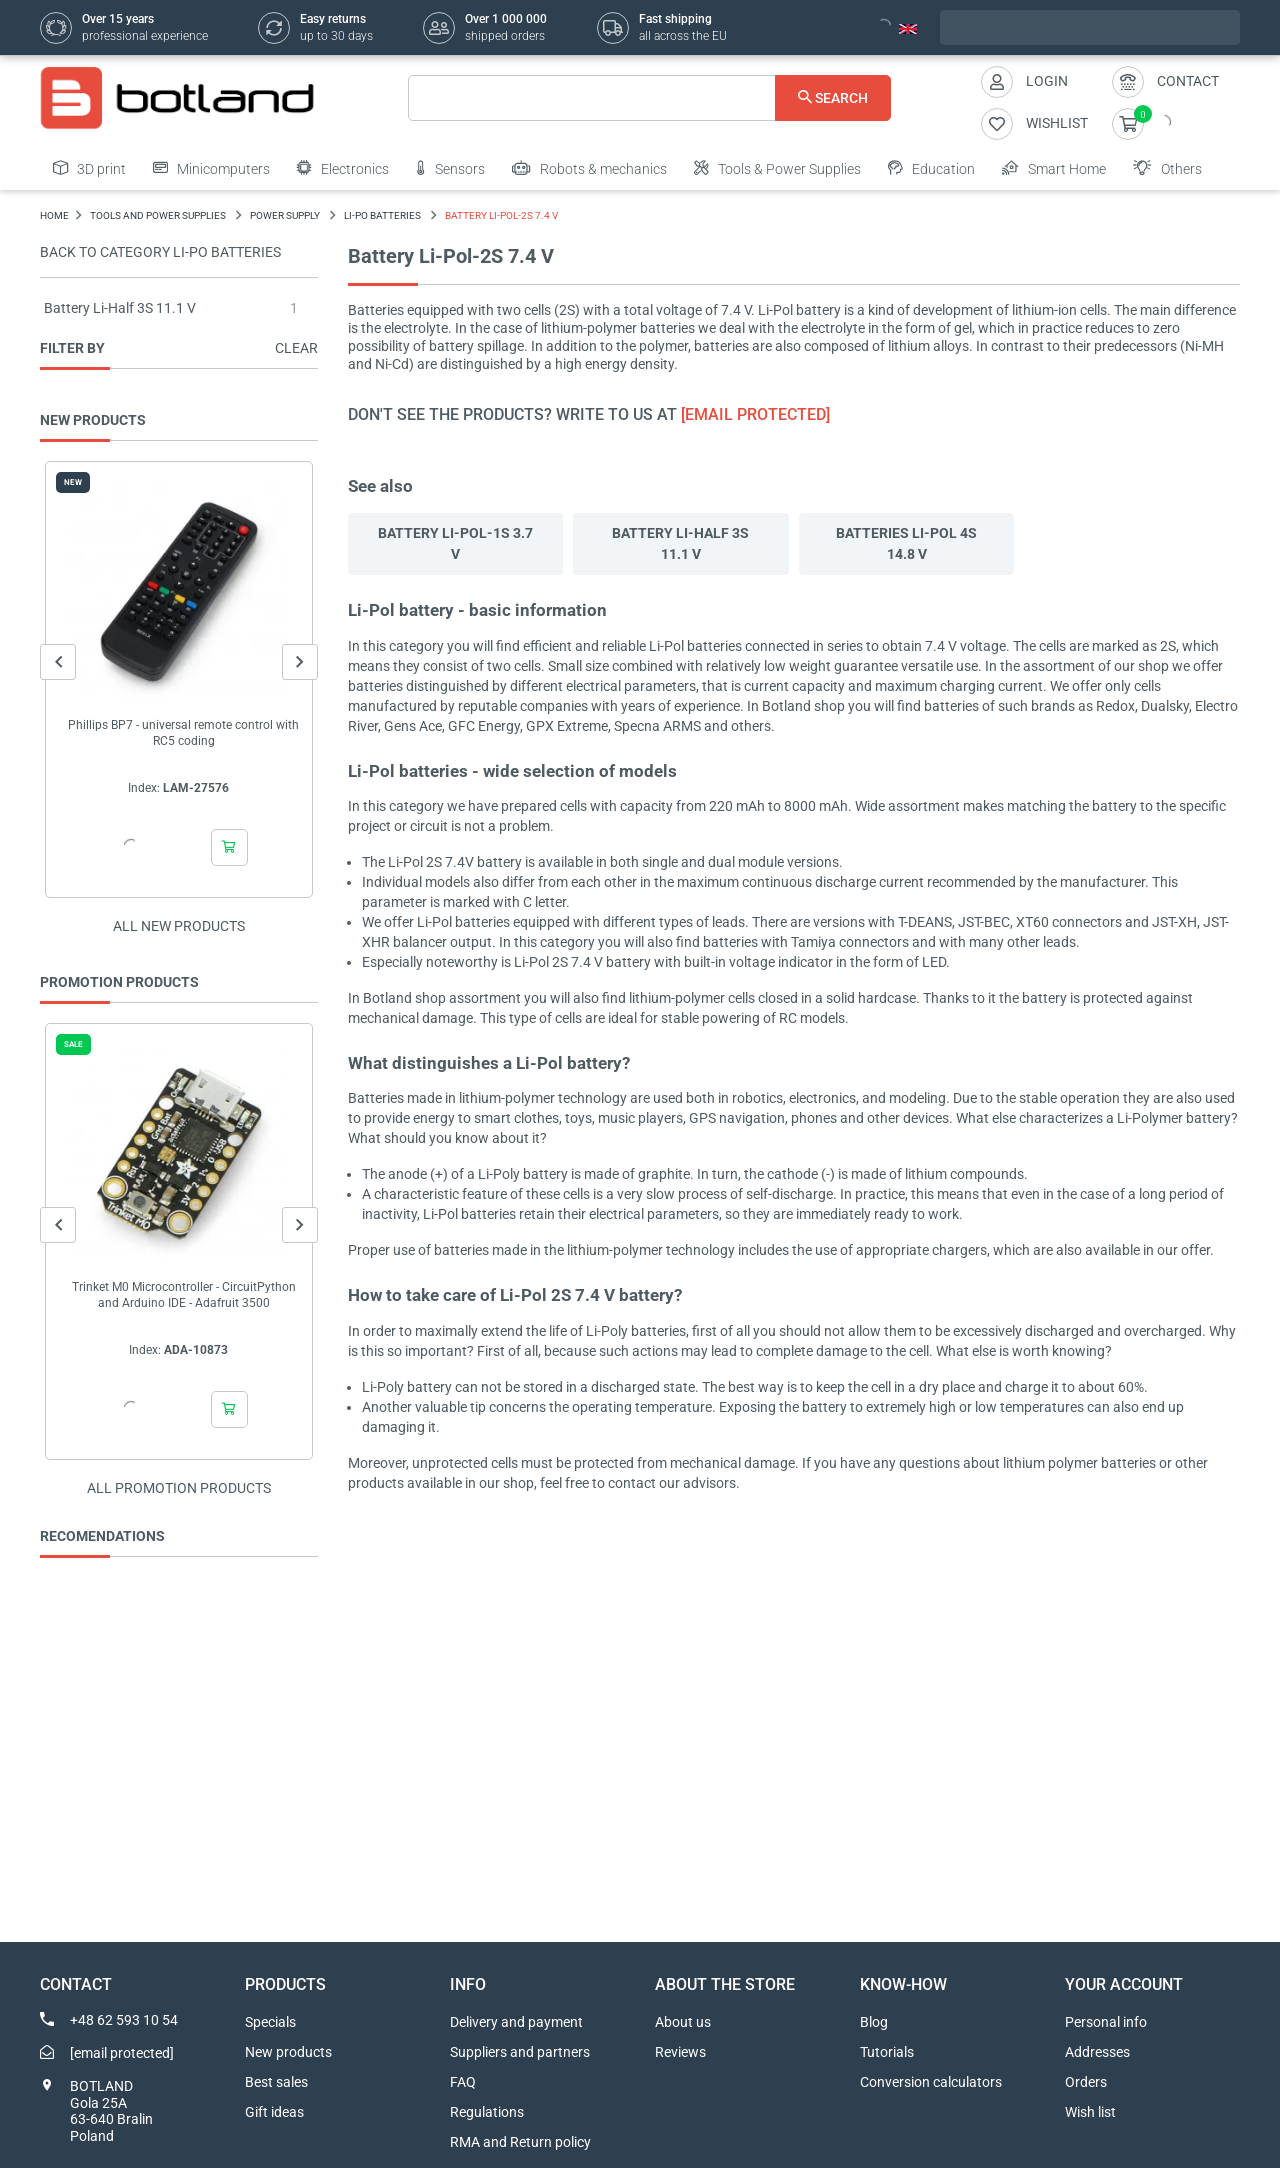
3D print (89, 168)
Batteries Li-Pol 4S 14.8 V (906, 543)
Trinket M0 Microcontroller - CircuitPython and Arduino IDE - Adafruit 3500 (184, 1295)
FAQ (463, 2082)
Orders (1086, 2082)
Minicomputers (211, 168)
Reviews (680, 2052)
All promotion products (179, 1488)
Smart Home (1054, 168)
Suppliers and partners (520, 2052)
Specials (270, 2022)
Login (1047, 81)
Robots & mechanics (589, 168)
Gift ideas (274, 2112)
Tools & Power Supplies (777, 168)
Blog (874, 2022)
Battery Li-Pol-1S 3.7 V (455, 543)
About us (683, 2022)
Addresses (1097, 2052)
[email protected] (755, 414)
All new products (179, 926)
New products (288, 2052)
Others (1167, 168)
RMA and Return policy (520, 2142)
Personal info (1106, 2022)
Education (931, 168)
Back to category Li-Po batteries (160, 252)
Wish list (1090, 2112)
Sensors (450, 168)
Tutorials (887, 2052)
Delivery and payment (516, 2022)
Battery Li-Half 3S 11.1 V (120, 308)
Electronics (343, 168)
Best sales (276, 2082)
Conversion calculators (931, 2082)
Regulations (487, 2112)
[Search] (649, 98)
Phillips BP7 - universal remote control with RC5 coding (183, 733)
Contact (1188, 81)
